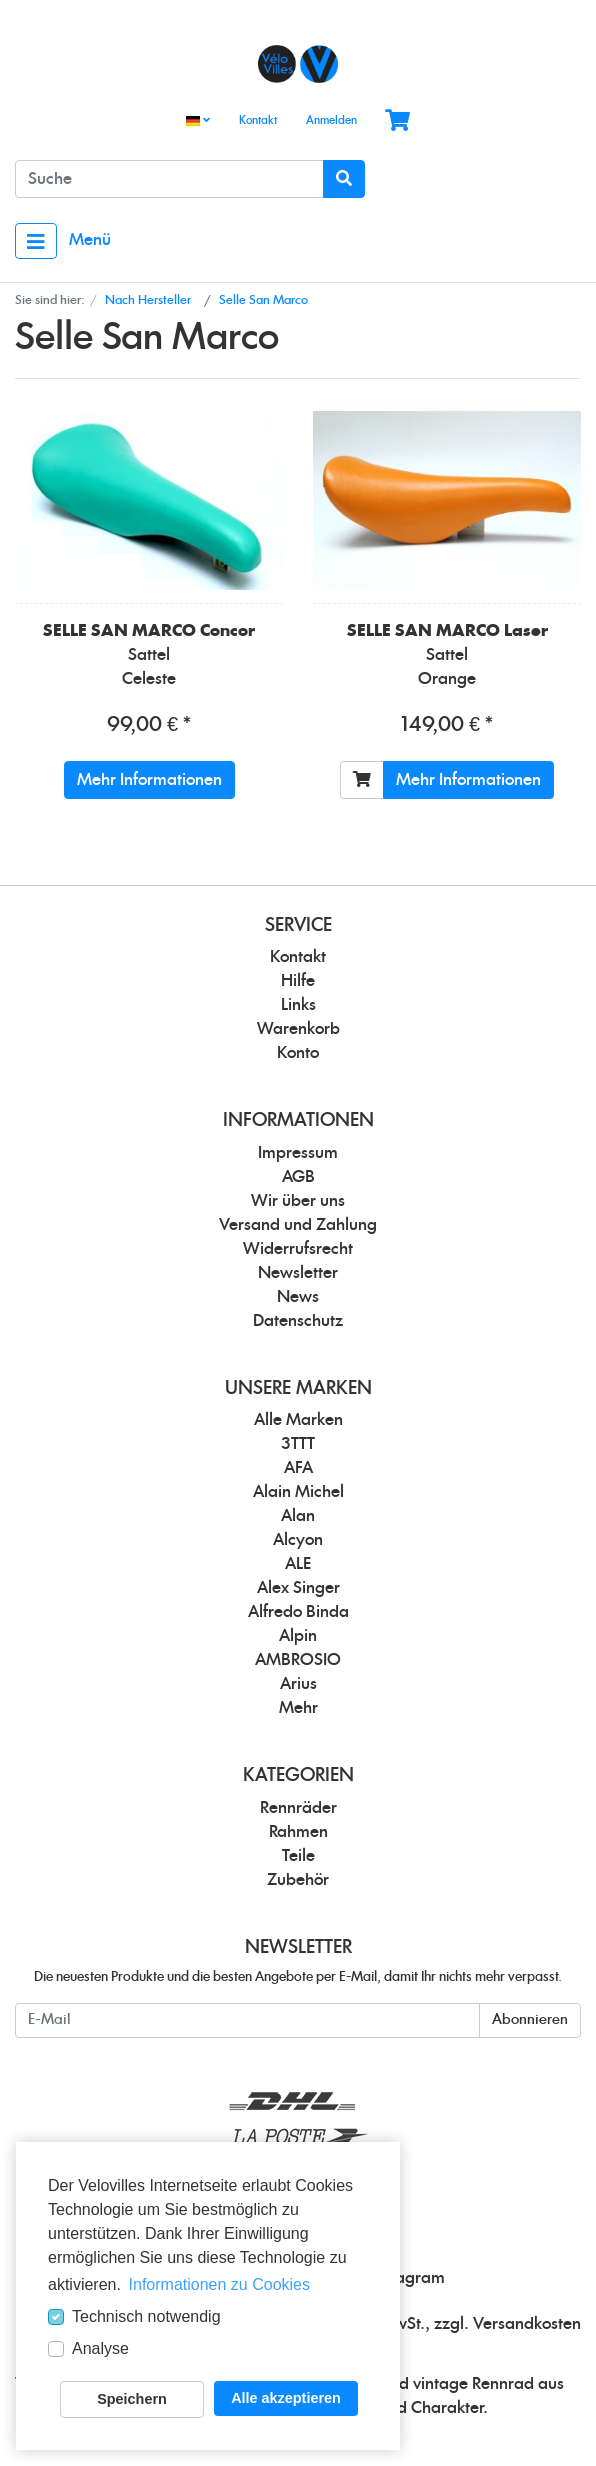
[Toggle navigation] (36, 241)
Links (298, 1005)
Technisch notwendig (146, 2316)
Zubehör (298, 1880)
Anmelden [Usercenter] (331, 120)
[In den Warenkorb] (362, 780)
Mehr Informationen (149, 780)
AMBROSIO (298, 1660)
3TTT (298, 1444)
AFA (298, 1468)
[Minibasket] (397, 121)
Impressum (298, 1153)
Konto (298, 1053)
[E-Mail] (247, 2020)
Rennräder (298, 1808)
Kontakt (258, 120)
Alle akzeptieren (286, 2398)
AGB (298, 1177)
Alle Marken (298, 1420)
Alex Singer (298, 1588)
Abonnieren (530, 2020)
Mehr (298, 1708)
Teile (298, 1856)
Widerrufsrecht (298, 1249)
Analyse (100, 2348)
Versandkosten (527, 2324)
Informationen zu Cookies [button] (219, 2284)
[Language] (198, 121)
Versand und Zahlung (298, 1225)
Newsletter (298, 1273)
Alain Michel (298, 1492)
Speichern (132, 2399)
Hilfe (298, 981)
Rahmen (298, 1832)
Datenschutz (298, 1321)
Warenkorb (298, 1029)
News (298, 1297)
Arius (298, 1684)
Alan (298, 1516)
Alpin (298, 1636)
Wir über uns (298, 1201)
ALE (298, 1564)
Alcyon (298, 1540)
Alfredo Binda (298, 1612)
